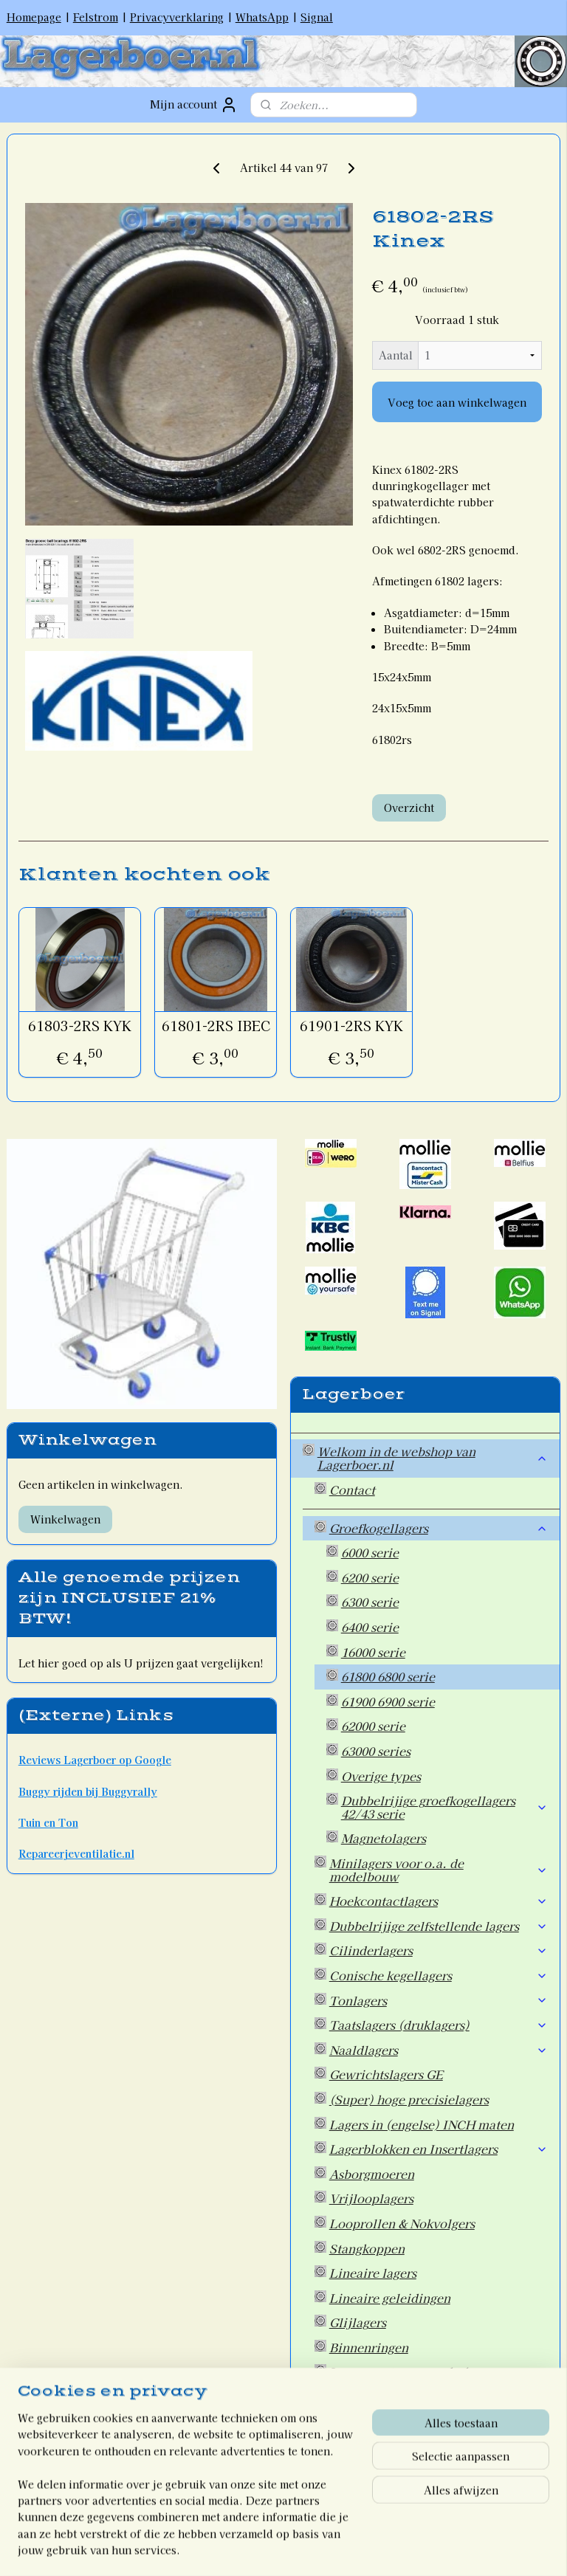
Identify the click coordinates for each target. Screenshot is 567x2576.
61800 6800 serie (388, 1676)
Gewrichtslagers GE (386, 2074)
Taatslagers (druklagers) (439, 2024)
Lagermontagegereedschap (407, 2371)
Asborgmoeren (371, 2174)
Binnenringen (368, 2347)
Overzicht (409, 806)
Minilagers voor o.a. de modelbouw (439, 1869)
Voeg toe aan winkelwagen (457, 401)
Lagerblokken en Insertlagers (439, 2148)
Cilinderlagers (439, 1950)
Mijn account (194, 105)
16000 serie (373, 1652)
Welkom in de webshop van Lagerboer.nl (433, 1457)
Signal (316, 17)
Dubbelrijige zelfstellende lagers (439, 1926)
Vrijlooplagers (371, 2198)
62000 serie (373, 1726)
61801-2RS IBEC (216, 1026)
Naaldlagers (439, 2050)
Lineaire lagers (372, 2272)
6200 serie (370, 1577)
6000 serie (370, 1552)
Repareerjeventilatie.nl (76, 1853)
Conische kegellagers (439, 1975)
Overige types (381, 1776)
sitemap (223, 2549)
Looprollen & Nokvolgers (402, 2223)
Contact (352, 1489)
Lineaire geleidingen (389, 2298)
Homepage (34, 17)
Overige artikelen (379, 2446)
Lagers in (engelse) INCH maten (421, 2124)
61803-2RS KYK (79, 1026)
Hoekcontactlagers (439, 1900)
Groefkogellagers (439, 1528)
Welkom (341, 2484)
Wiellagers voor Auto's (394, 2422)
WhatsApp (262, 17)
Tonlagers (439, 2000)
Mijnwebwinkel (429, 2549)
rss (250, 2549)
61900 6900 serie (388, 1701)
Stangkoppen (367, 2248)
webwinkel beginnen (303, 2549)
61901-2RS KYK (351, 1026)
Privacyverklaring (177, 17)
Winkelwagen (65, 1519)
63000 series (375, 1751)
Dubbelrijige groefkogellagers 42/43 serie (445, 1806)
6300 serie (370, 1602)
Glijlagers (357, 2322)
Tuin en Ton (48, 1822)
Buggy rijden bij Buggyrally (87, 1791)
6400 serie (370, 1627)
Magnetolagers (383, 1838)
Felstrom (95, 17)
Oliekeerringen (439, 2396)
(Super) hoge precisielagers (409, 2099)
